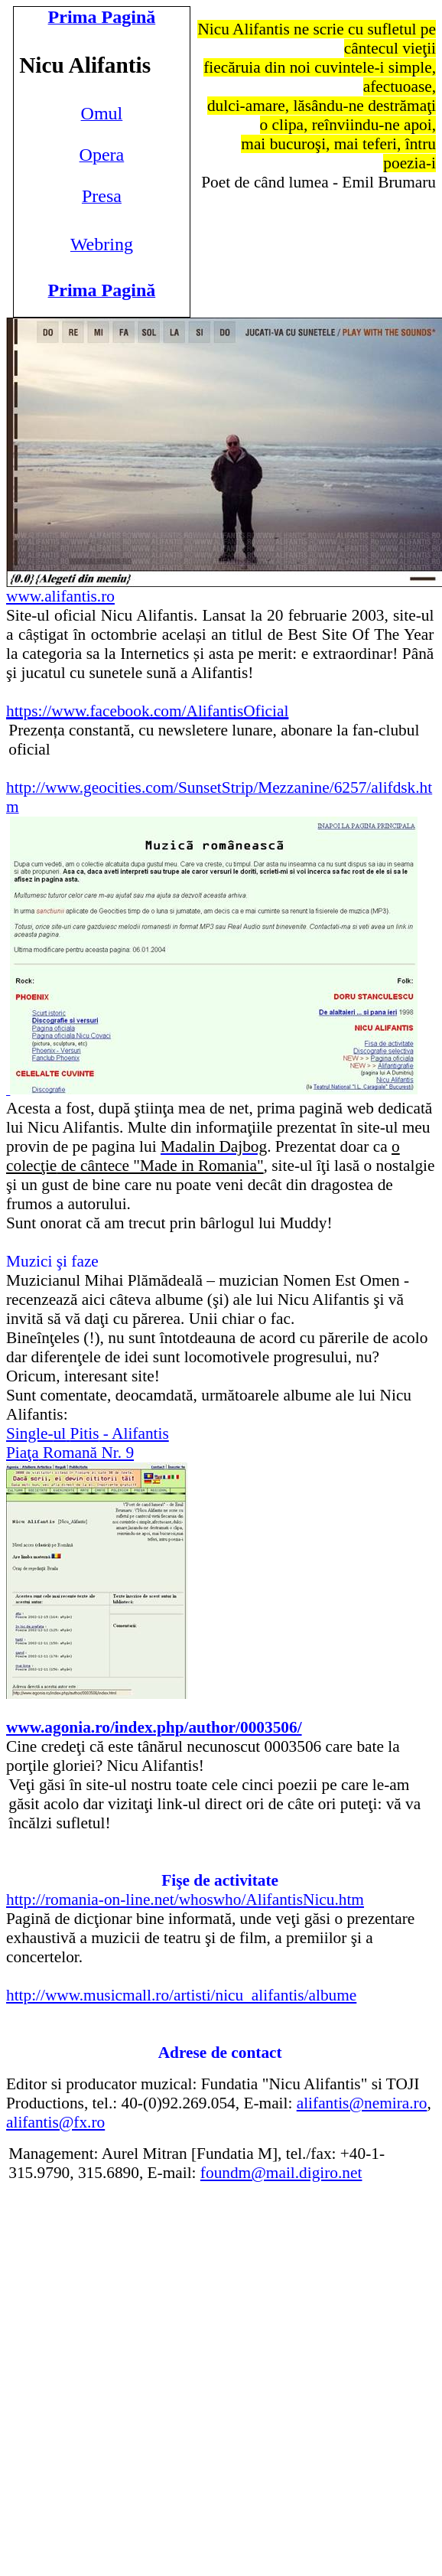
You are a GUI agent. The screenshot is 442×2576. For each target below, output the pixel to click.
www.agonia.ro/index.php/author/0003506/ (154, 1727)
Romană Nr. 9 (70, 1452)
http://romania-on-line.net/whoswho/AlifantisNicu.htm (185, 1899)
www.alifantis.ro (60, 596)
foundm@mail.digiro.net (281, 2173)
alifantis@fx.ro (55, 2122)
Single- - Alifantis (87, 1433)
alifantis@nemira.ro (362, 2103)
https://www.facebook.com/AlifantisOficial (147, 711)
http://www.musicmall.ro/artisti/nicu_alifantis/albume (181, 1995)
